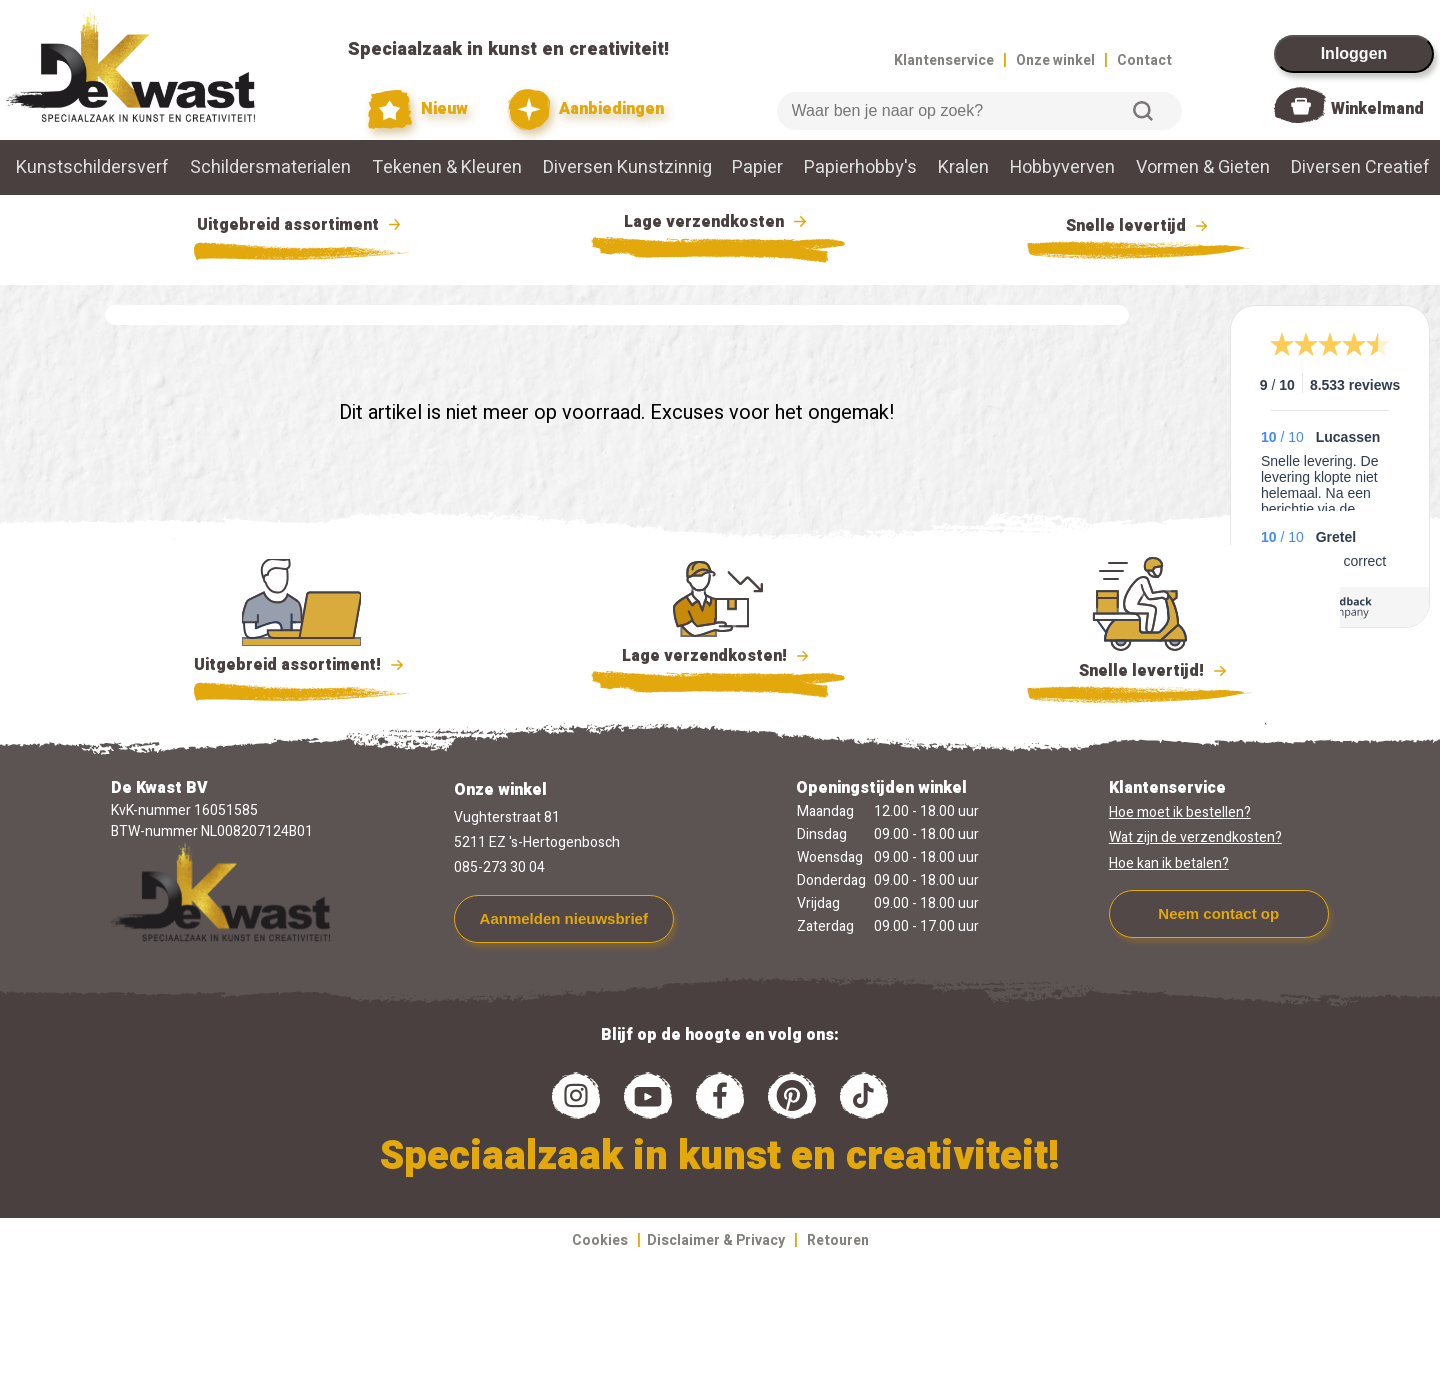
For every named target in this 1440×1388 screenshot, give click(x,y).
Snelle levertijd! (1139, 669)
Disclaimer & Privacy (716, 1240)
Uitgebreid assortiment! (301, 665)
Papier (757, 167)
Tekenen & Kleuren (447, 167)
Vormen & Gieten (1203, 167)
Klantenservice (944, 60)
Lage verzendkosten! (718, 659)
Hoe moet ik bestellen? (1180, 812)
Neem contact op (1218, 913)
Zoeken (1143, 111)
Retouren (838, 1240)
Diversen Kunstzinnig (627, 167)
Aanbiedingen (586, 109)
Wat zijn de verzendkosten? (1195, 837)
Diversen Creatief (1360, 167)
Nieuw (418, 109)
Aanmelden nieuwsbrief (564, 918)
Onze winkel (1055, 60)
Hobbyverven (1062, 167)
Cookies (600, 1240)
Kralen (963, 167)
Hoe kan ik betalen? (1169, 863)
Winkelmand (1377, 109)
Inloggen (1354, 53)
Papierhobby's (860, 167)
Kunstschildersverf (92, 167)
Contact (1144, 60)
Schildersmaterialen (270, 167)
